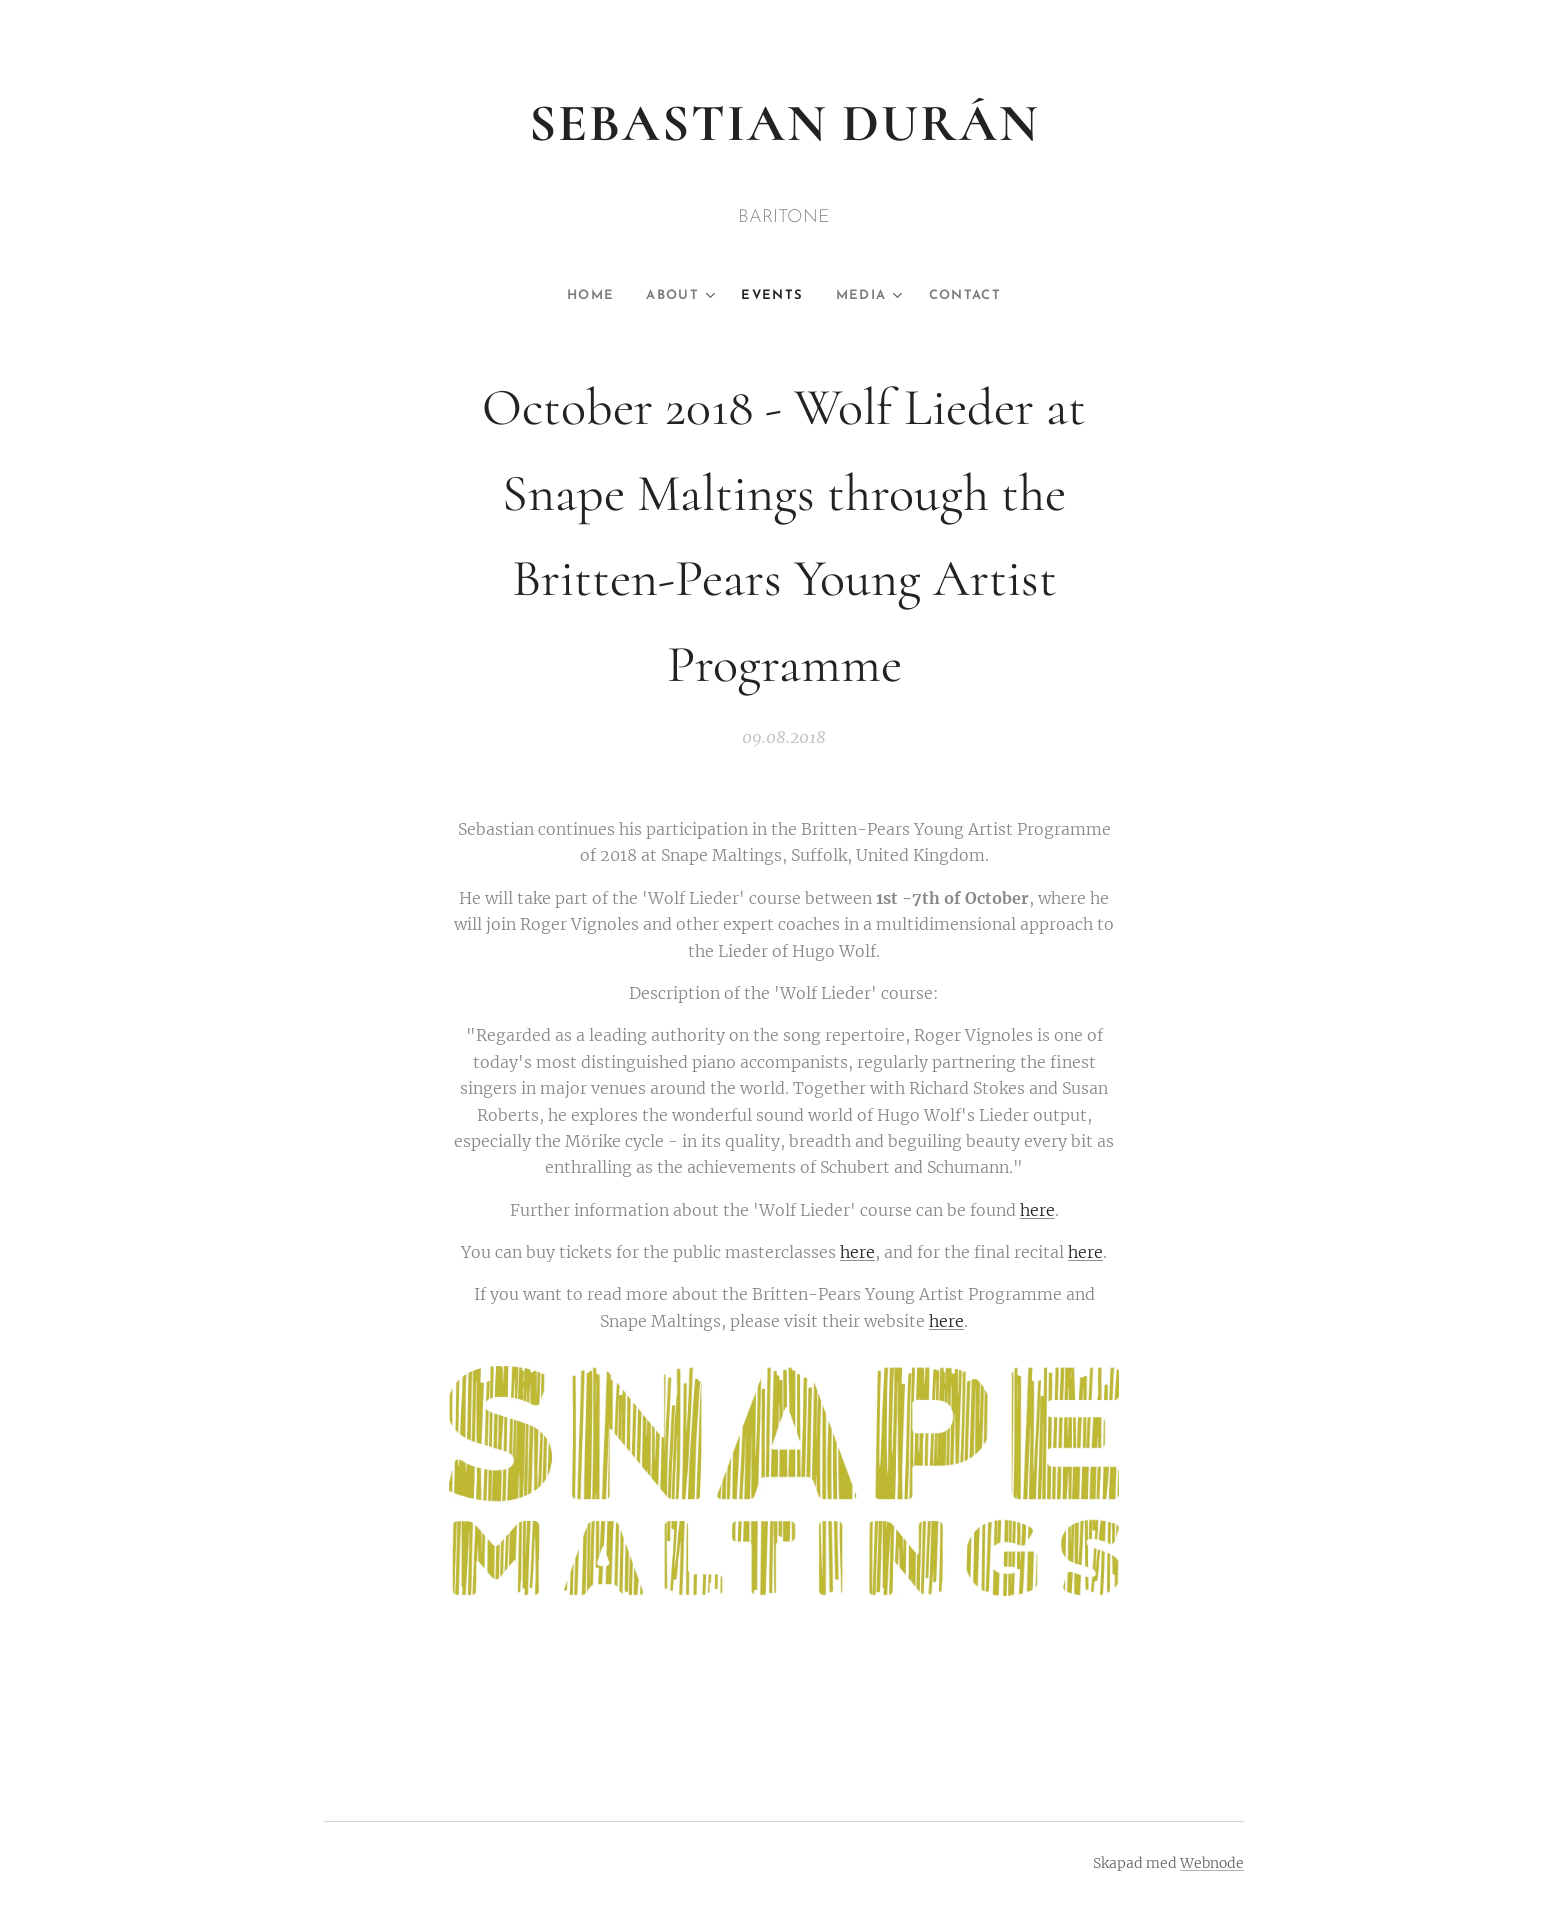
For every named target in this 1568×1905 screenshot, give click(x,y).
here (1037, 1210)
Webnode (1212, 1863)
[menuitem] (587, 296)
